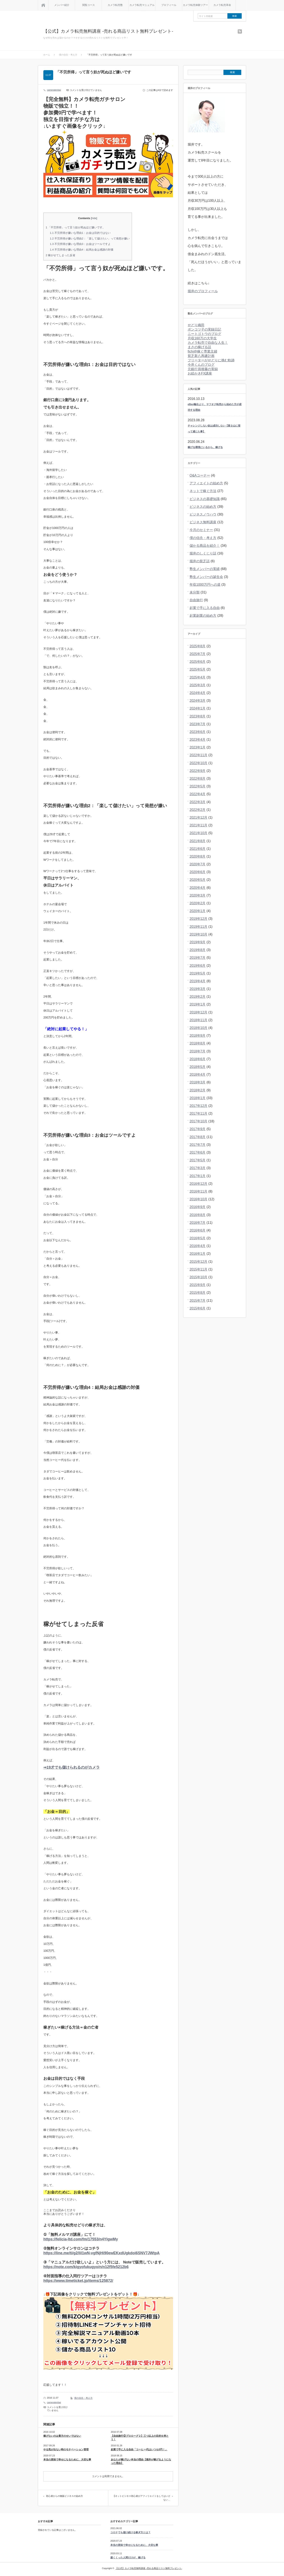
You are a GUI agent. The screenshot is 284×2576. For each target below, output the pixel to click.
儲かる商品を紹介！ (205, 545)
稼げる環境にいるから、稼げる (205, 447)
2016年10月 (198, 1199)
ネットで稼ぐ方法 (203, 491)
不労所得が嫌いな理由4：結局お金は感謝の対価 (81, 249)
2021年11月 (198, 825)
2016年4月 (198, 1246)
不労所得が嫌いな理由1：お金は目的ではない (80, 232)
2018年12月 (198, 1012)
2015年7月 (198, 1300)
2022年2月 (198, 810)
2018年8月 (198, 1043)
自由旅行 (196, 600)
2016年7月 (198, 1222)
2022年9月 (198, 771)
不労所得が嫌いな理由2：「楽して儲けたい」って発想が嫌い (90, 238)
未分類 (195, 592)
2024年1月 (198, 708)
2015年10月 (198, 1277)
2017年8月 (198, 1137)
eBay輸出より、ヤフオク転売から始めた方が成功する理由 (214, 407)
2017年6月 (198, 1152)
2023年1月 (198, 747)
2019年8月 (198, 950)
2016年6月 (198, 1230)
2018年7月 (198, 1051)
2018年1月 (198, 1098)
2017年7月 (198, 1144)
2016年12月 (198, 1183)
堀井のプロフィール (203, 291)
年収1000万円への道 (205, 584)
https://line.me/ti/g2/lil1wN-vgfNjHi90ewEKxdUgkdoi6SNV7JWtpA (101, 2253)
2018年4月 (198, 1074)
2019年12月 (198, 918)
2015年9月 (198, 1285)
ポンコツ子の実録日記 (204, 329)
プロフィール (168, 5)
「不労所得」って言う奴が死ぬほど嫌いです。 (75, 227)
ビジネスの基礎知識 (205, 499)
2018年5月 (198, 1067)
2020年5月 (198, 880)
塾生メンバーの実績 (205, 569)
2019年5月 (198, 973)
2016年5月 (198, 1238)
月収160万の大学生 (202, 338)
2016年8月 (198, 1215)
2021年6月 (198, 848)
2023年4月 (198, 739)
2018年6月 (198, 1059)
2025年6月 (198, 661)
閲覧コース (88, 5)
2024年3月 (198, 700)
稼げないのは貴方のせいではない (62, 2435)
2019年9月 (198, 942)
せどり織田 (196, 325)
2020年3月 (198, 895)
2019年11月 (198, 926)
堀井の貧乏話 (200, 561)
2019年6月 (198, 965)
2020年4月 (198, 887)
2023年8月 (198, 716)
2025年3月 (198, 685)
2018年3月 (198, 1082)
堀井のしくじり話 (203, 553)
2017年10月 (198, 1121)
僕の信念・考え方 (83, 2398)
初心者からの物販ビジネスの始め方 (64, 2496)
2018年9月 (198, 1035)
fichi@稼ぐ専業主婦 (202, 351)
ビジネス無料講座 (203, 522)
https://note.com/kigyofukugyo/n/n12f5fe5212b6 (86, 2267)
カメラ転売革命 (222, 5)
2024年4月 (198, 693)
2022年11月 (198, 755)
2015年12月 (198, 1261)
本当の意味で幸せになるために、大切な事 (67, 2459)
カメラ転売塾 (115, 5)
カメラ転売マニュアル (142, 5)
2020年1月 (198, 911)
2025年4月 (198, 677)
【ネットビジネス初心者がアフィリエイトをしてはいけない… (141, 2498)
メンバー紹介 (61, 5)
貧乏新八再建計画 (201, 356)
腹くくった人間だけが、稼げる (128, 2557)
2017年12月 (198, 1106)
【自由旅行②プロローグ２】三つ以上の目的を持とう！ (140, 2437)
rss (240, 31)
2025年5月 (198, 669)
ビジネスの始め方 (203, 506)
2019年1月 (198, 1004)
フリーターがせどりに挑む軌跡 (211, 360)
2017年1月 (198, 1176)
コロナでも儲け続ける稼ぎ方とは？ (130, 2532)
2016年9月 (198, 1207)
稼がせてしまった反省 (60, 255)
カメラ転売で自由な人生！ (208, 342)
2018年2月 (198, 1090)
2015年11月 (198, 1269)
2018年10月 (198, 1028)
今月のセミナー (201, 530)
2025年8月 (198, 646)
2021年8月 (198, 841)
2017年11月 (198, 1113)
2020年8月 (198, 856)
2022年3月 (198, 802)
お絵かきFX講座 (200, 373)
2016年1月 (198, 1253)
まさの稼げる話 (199, 347)
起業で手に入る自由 (205, 608)
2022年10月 (198, 763)
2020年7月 (198, 864)
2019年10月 (198, 934)
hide (94, 218)
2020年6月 (198, 872)
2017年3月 (198, 1168)
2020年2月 (198, 903)
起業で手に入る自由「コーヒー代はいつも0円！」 (139, 2449)
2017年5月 (198, 1160)
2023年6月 (198, 732)
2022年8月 (198, 778)
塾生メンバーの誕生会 (206, 577)
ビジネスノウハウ (203, 514)
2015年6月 (198, 1308)
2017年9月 (198, 1129)
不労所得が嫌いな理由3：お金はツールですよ (80, 244)
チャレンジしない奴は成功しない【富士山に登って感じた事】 (214, 428)
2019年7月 (198, 957)
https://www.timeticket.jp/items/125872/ (78, 2281)
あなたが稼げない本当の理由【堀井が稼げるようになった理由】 (141, 2461)
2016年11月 (198, 1191)
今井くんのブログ (201, 364)
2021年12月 (198, 817)
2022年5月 (198, 786)
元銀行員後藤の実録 (203, 369)
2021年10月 (198, 833)
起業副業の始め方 (203, 615)
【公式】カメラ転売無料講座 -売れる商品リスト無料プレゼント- (108, 31)
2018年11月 (198, 1020)
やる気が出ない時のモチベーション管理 (66, 2449)
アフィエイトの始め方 (206, 483)
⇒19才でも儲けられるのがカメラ (71, 1767)
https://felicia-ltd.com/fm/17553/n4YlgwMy (80, 2239)
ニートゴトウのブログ (204, 334)
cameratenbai (54, 90)
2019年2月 (198, 996)
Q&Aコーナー (200, 475)
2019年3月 (198, 989)
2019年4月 (198, 981)
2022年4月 (198, 794)
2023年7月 (198, 724)
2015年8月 (198, 1292)
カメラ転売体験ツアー (195, 5)
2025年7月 (198, 654)
